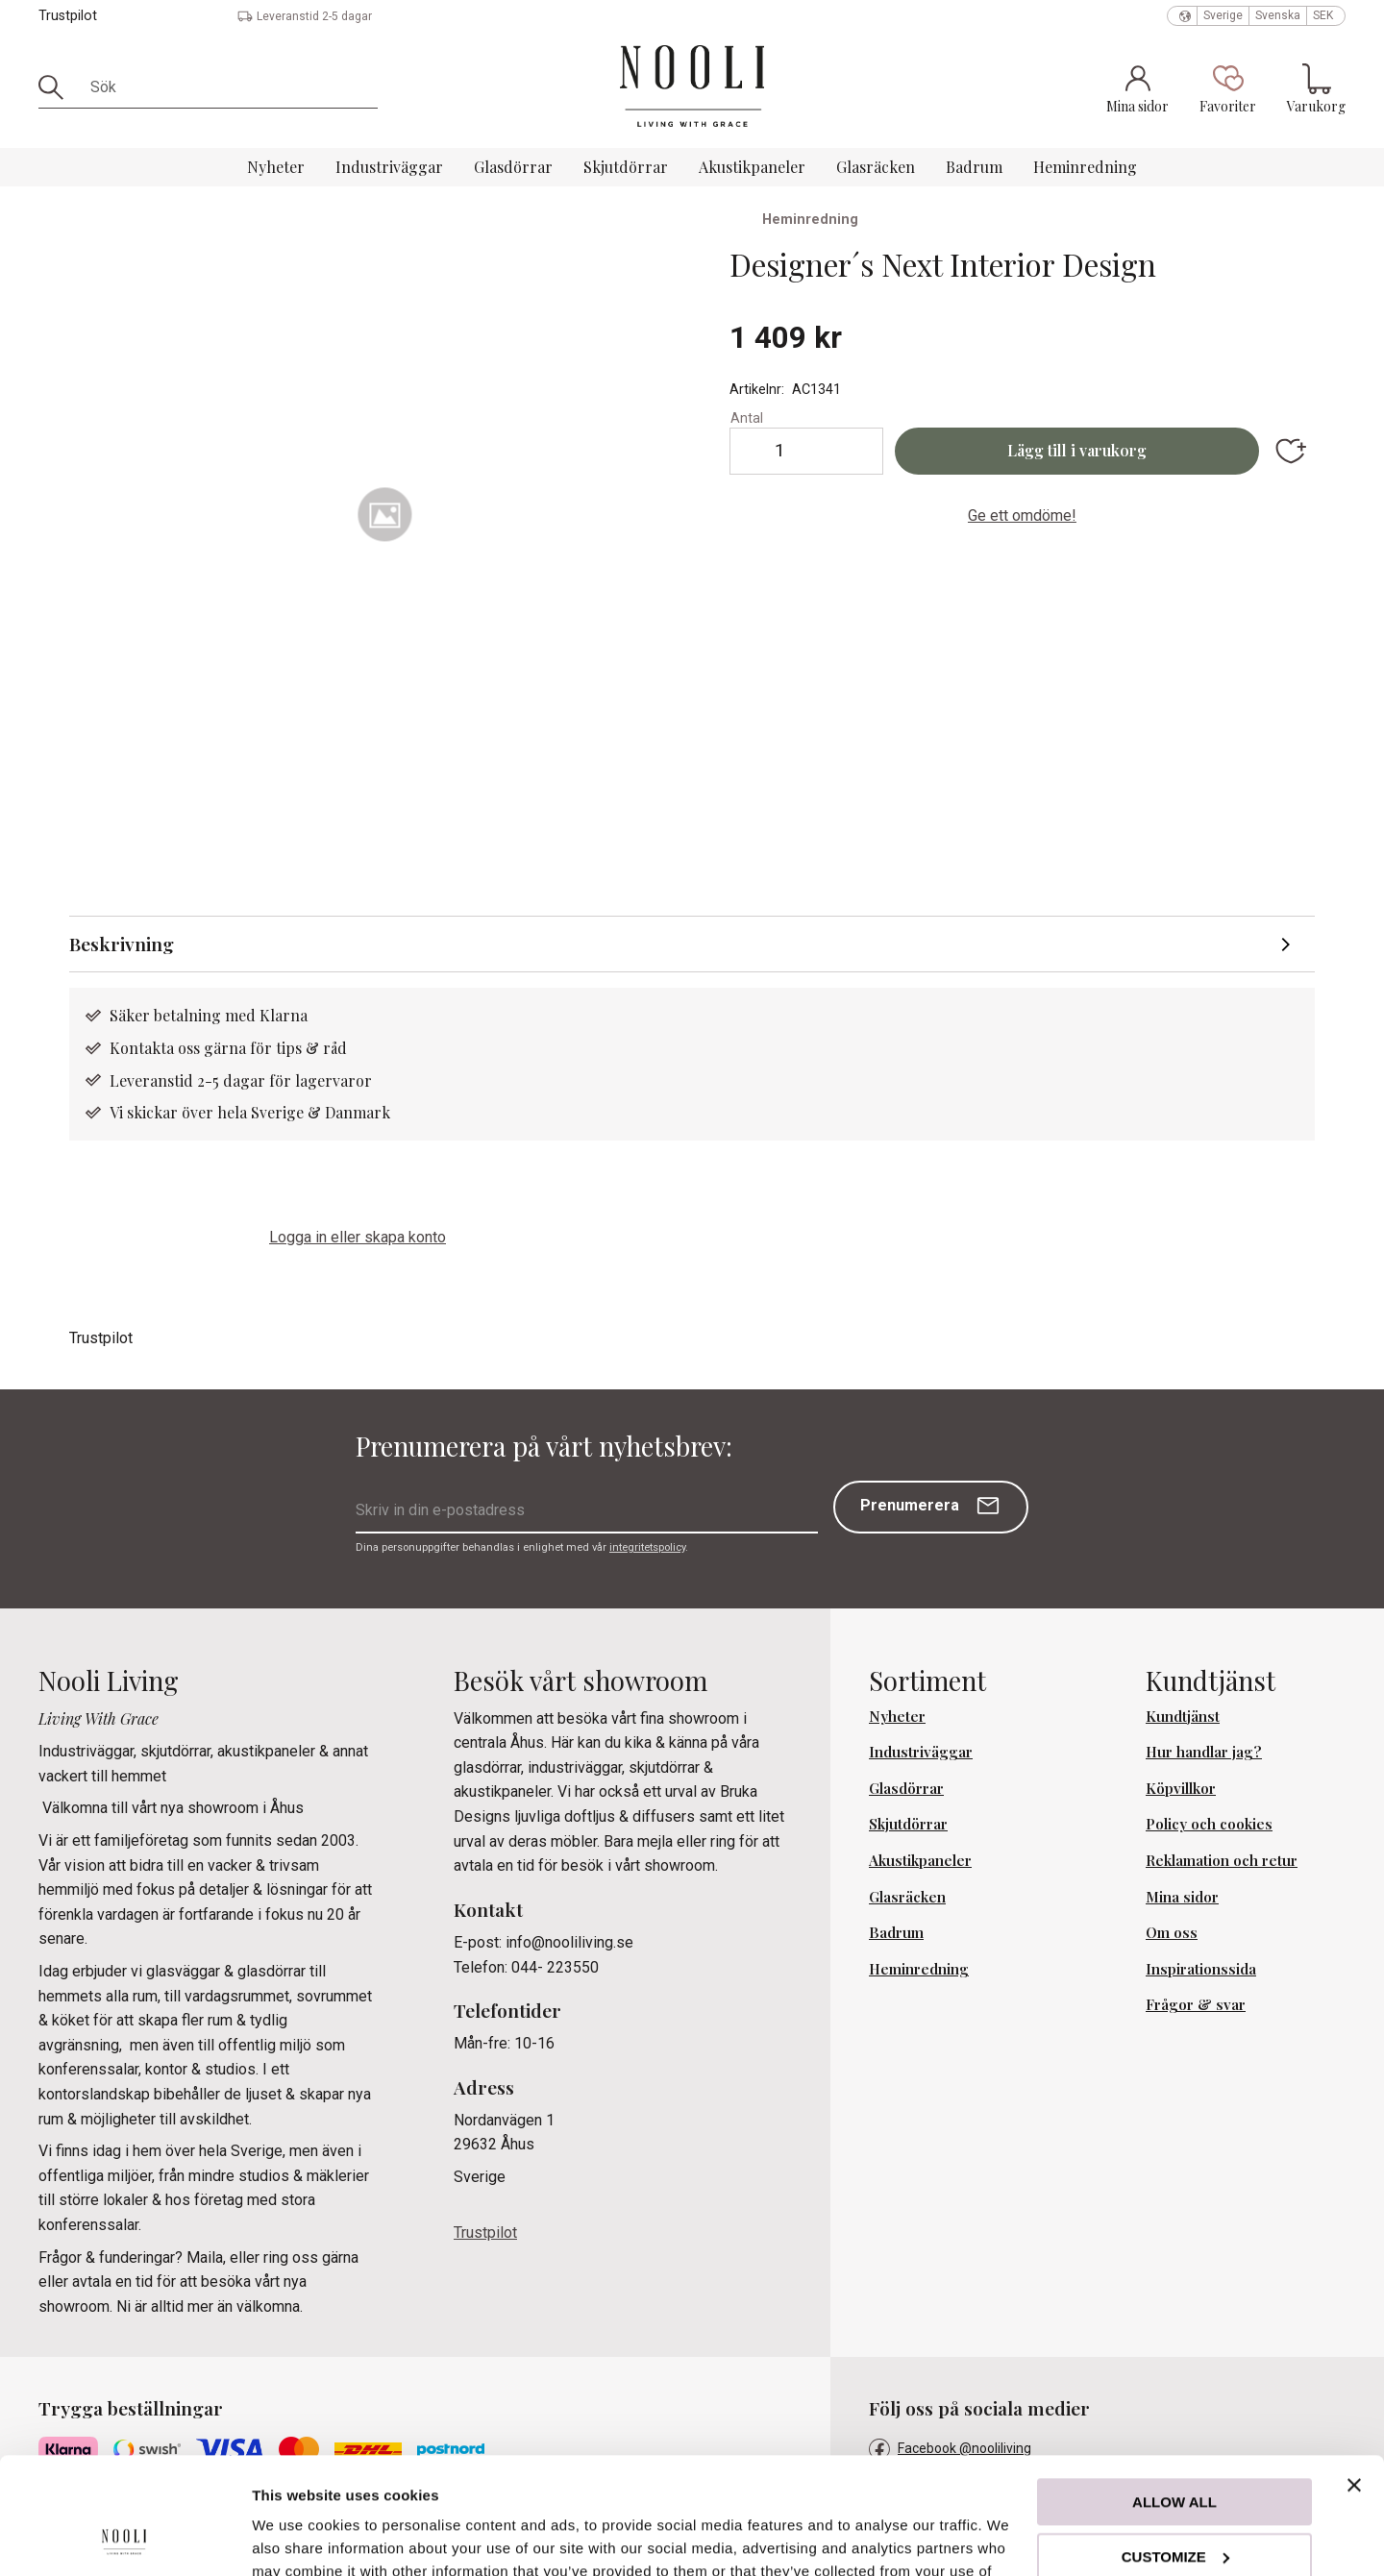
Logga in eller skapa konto (357, 1237)
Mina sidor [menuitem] (1182, 1896)
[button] (1228, 88)
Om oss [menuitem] (1172, 1932)
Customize (1175, 2447)
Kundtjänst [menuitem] (1183, 1716)
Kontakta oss (157, 1048)
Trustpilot (67, 16)
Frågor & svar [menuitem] (1196, 2004)
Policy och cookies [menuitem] (1209, 1823)
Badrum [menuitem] (974, 167)
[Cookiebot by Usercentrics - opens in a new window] (124, 2538)
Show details (296, 2538)
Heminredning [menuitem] (1085, 167)
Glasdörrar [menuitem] (513, 167)
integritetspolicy (647, 1547)
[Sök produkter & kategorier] (227, 87)
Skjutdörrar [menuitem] (625, 167)
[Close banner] (1354, 2376)
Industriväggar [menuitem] (389, 167)
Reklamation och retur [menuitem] (1222, 1860)
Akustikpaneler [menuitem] (752, 167)
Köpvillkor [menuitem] (1181, 1788)
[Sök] (57, 87)
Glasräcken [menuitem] (875, 167)
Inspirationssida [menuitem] (1201, 1968)
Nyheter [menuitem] (276, 167)
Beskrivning (121, 943)
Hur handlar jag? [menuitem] (1204, 1751)
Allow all (1174, 2393)
